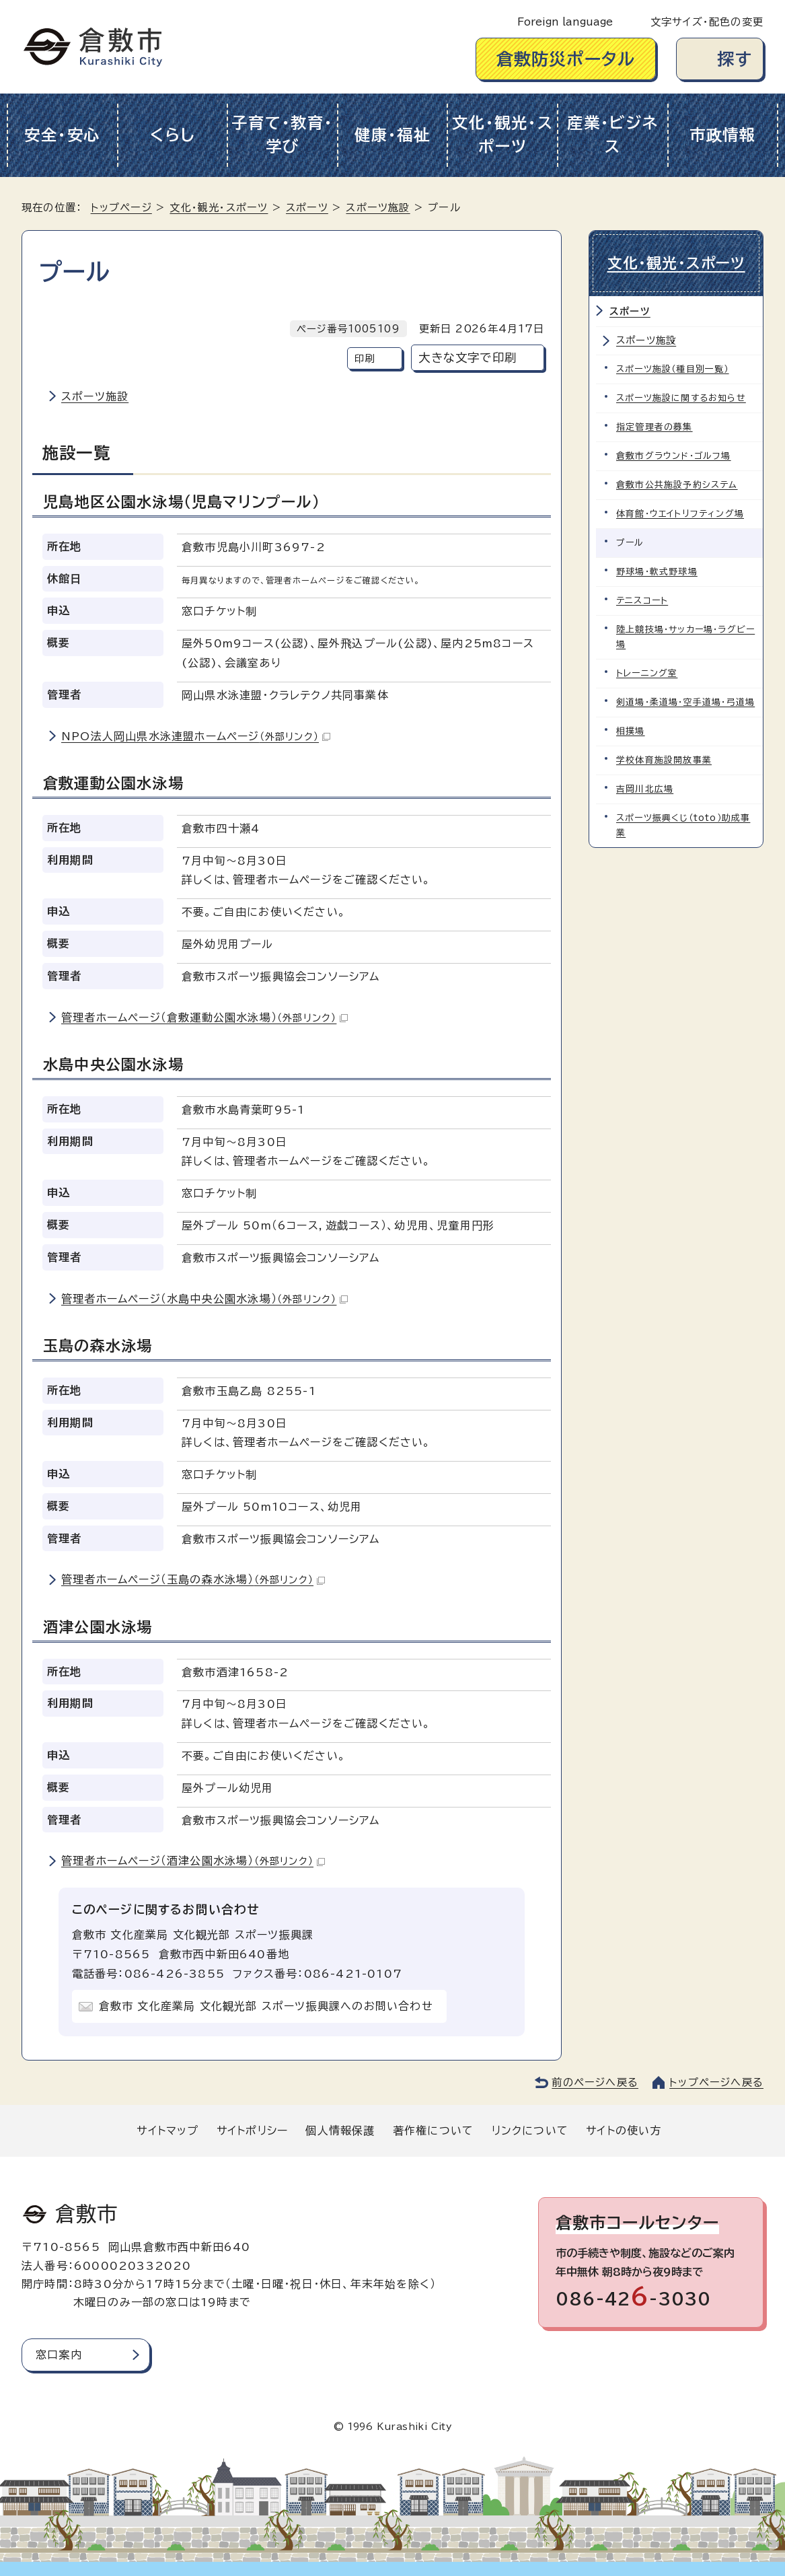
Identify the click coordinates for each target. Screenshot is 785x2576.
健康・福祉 (392, 135)
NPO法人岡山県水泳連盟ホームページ (195, 736)
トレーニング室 (646, 673)
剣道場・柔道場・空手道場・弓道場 (685, 702)
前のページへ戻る (595, 2082)
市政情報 (722, 135)
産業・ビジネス (612, 134)
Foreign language (565, 22)
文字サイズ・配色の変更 (706, 22)
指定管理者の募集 (654, 427)
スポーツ (307, 208)
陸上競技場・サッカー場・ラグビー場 (685, 637)
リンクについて (530, 2130)
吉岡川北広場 (644, 789)
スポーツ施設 (378, 208)
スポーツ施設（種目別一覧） (672, 369)
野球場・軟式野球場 (657, 571)
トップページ (121, 208)
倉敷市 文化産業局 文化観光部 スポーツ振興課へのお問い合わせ (266, 2006)
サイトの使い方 (623, 2130)
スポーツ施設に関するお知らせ (681, 398)
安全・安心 (62, 135)
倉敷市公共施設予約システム (677, 484)
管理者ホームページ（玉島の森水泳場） (193, 1579)
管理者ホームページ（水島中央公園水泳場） (204, 1298)
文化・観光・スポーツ (502, 134)
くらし (172, 135)
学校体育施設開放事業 (664, 760)
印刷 (364, 358)
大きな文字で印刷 (467, 357)
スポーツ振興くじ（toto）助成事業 (683, 825)
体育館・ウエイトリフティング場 (680, 513)
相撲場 (630, 731)
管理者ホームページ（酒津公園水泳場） (193, 1860)
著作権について (433, 2130)
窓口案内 (59, 2354)
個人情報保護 (340, 2130)
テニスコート (642, 600)
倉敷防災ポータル (566, 58)
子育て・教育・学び (282, 134)
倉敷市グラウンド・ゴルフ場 (673, 456)
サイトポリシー (252, 2130)
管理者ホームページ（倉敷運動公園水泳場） (204, 1017)
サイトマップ (167, 2130)
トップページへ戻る (716, 2082)
